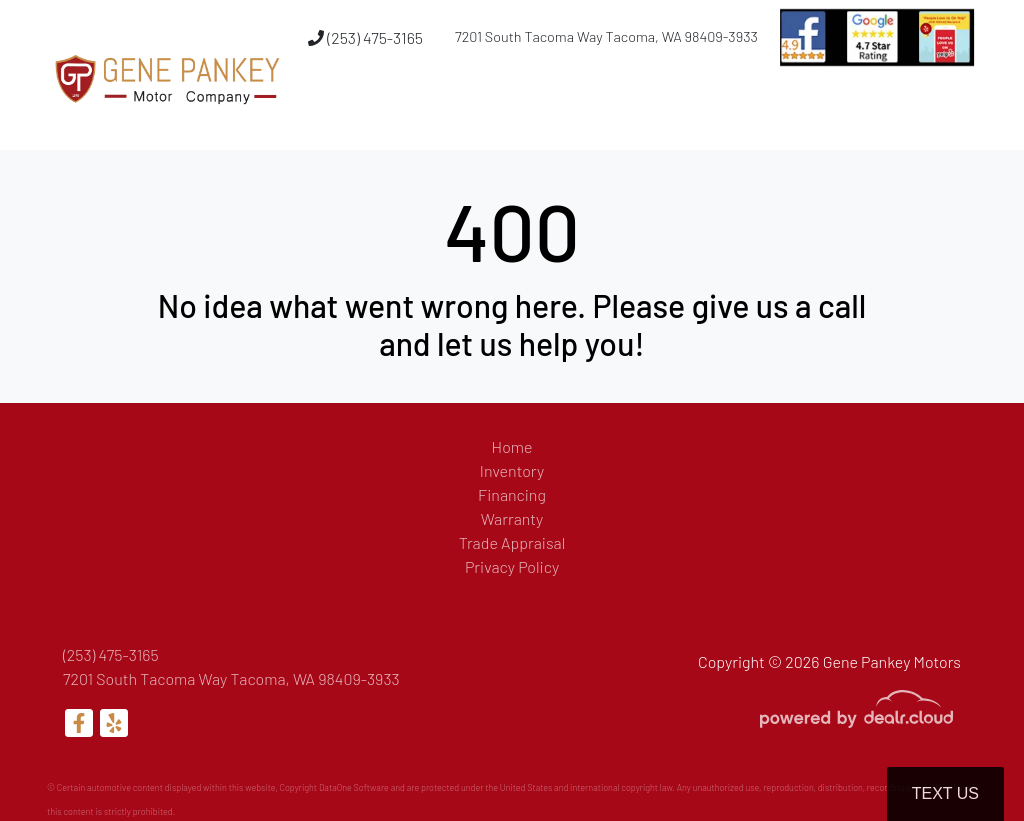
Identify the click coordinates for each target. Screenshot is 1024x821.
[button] (657, 113)
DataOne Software (354, 787)
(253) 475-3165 (365, 37)
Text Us (945, 793)
